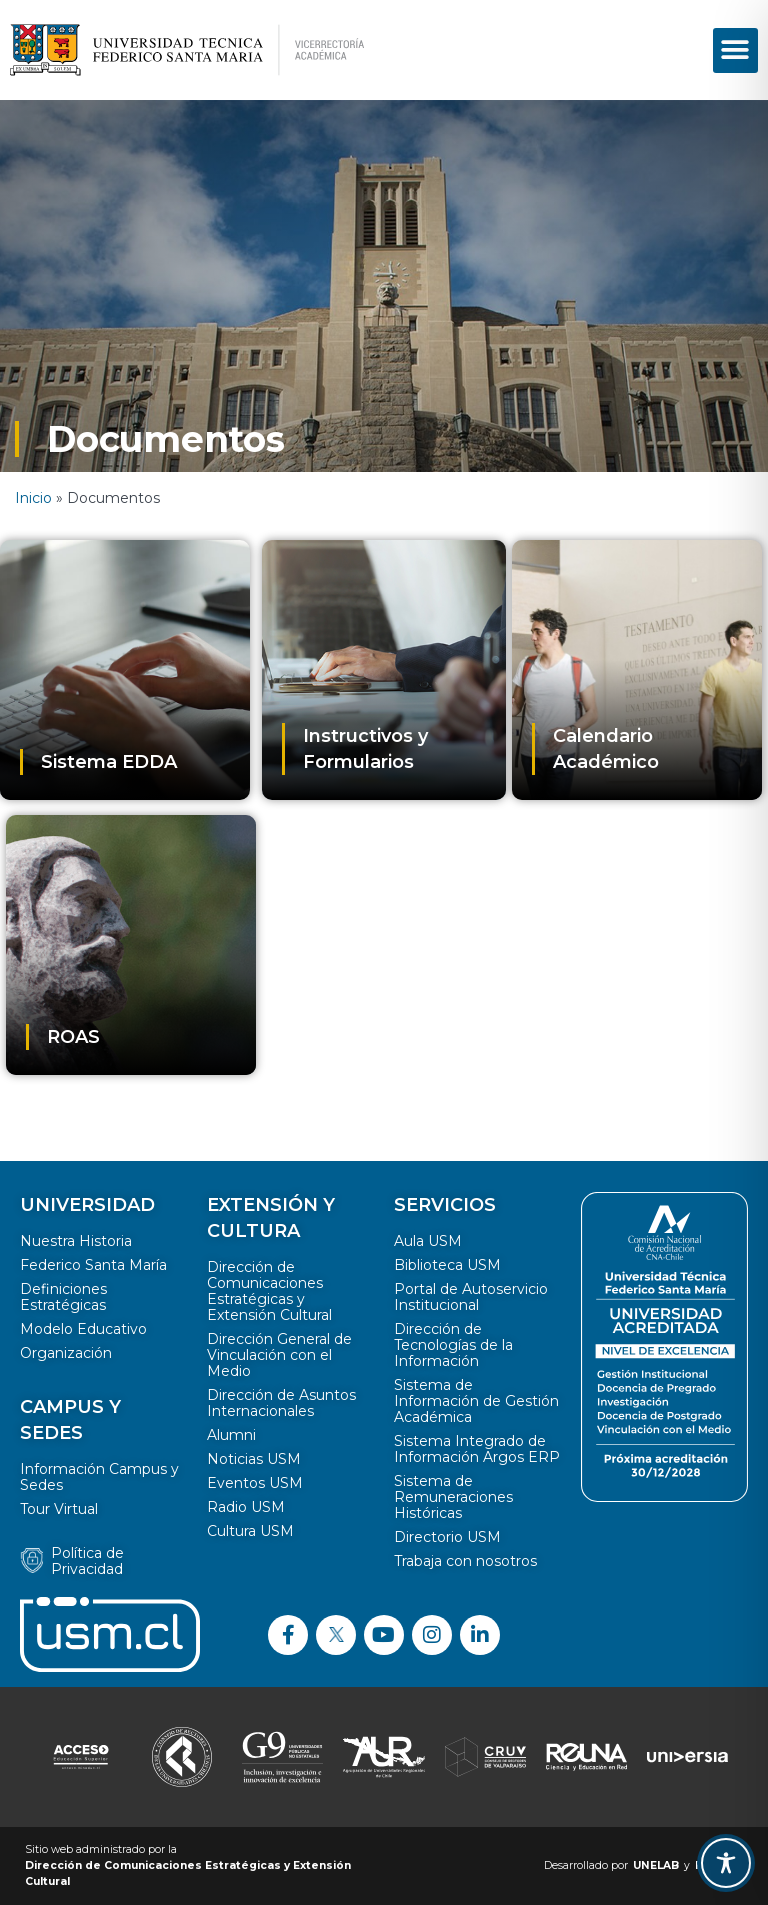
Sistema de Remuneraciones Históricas (453, 1497)
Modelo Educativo (83, 1329)
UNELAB (656, 1865)
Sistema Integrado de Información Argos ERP (477, 1449)
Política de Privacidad (87, 1561)
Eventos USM (255, 1483)
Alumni (231, 1435)
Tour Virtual (59, 1509)
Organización (66, 1353)
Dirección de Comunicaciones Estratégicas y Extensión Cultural (269, 1291)
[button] (735, 50)
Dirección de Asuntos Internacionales (281, 1403)
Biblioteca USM (447, 1265)
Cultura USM (250, 1531)
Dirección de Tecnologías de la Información (453, 1345)
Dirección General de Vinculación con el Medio (279, 1355)
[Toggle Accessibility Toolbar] (726, 1863)
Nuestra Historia (76, 1241)
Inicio (33, 498)
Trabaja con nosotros (465, 1561)
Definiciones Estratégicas (63, 1297)
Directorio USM (447, 1537)
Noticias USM (254, 1459)
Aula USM (428, 1241)
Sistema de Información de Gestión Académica (476, 1401)
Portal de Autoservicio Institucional (471, 1297)
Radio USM (246, 1507)
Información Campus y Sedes (99, 1477)
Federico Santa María (93, 1265)
